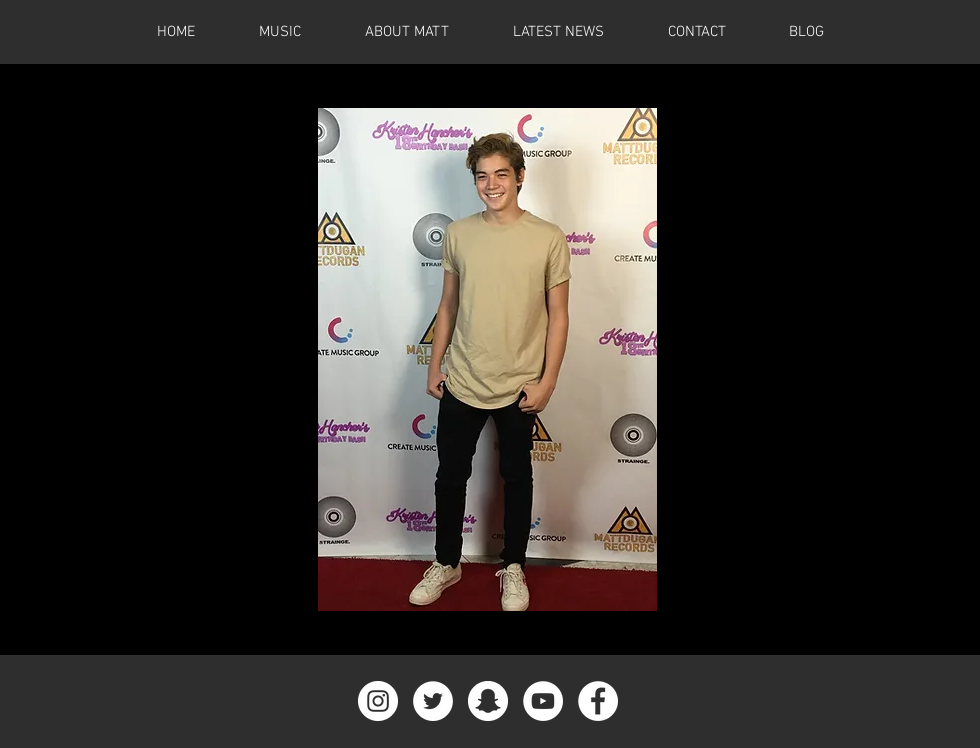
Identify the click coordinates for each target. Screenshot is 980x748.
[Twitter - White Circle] (433, 701)
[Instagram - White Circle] (378, 701)
